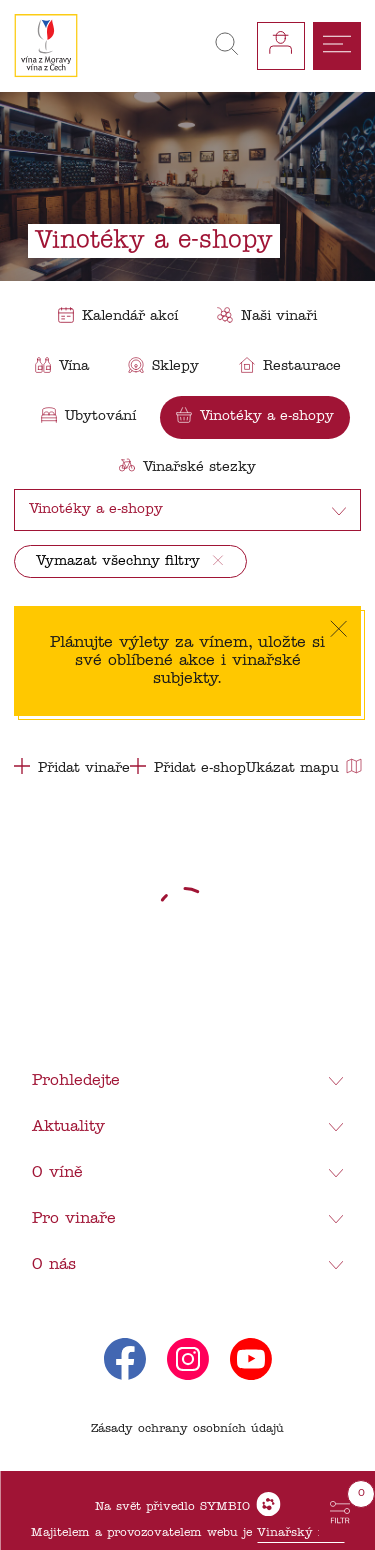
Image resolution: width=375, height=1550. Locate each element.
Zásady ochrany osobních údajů (187, 1429)
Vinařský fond (300, 1533)
